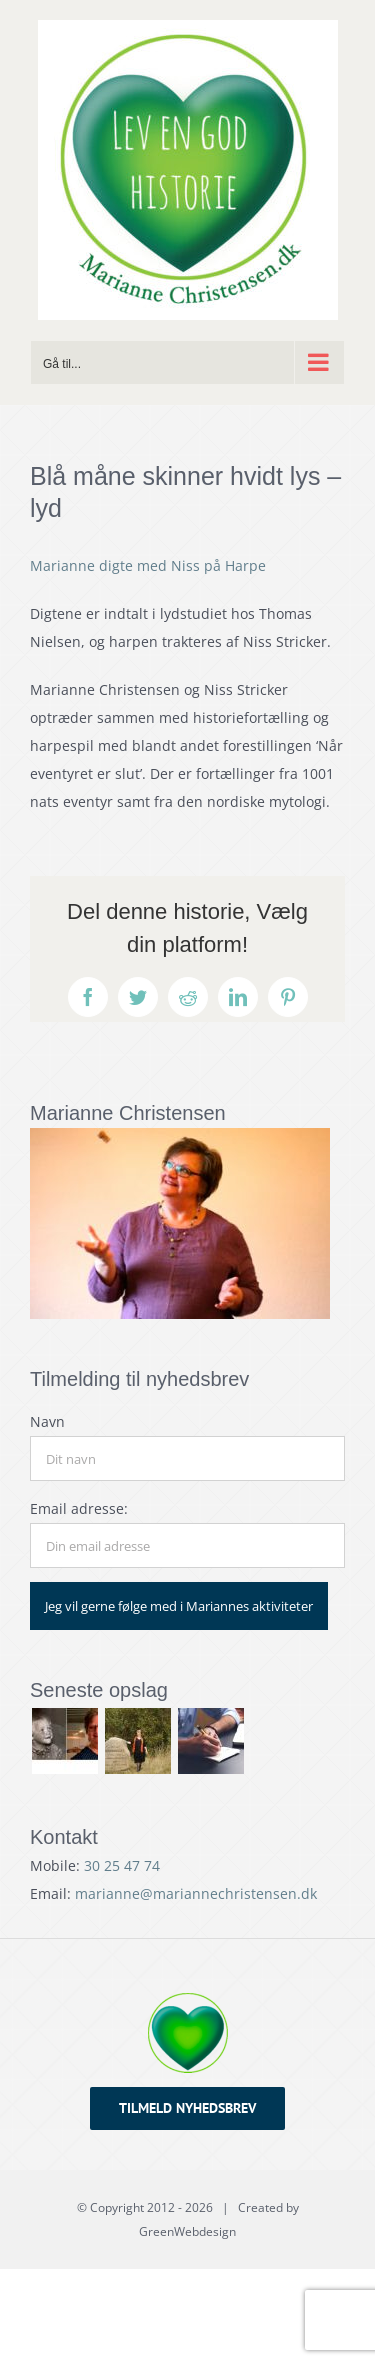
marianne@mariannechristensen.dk (196, 1893)
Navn (47, 1421)
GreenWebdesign (187, 2231)
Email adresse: (79, 1508)
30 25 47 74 (122, 1865)
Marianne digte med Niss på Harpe (148, 565)
